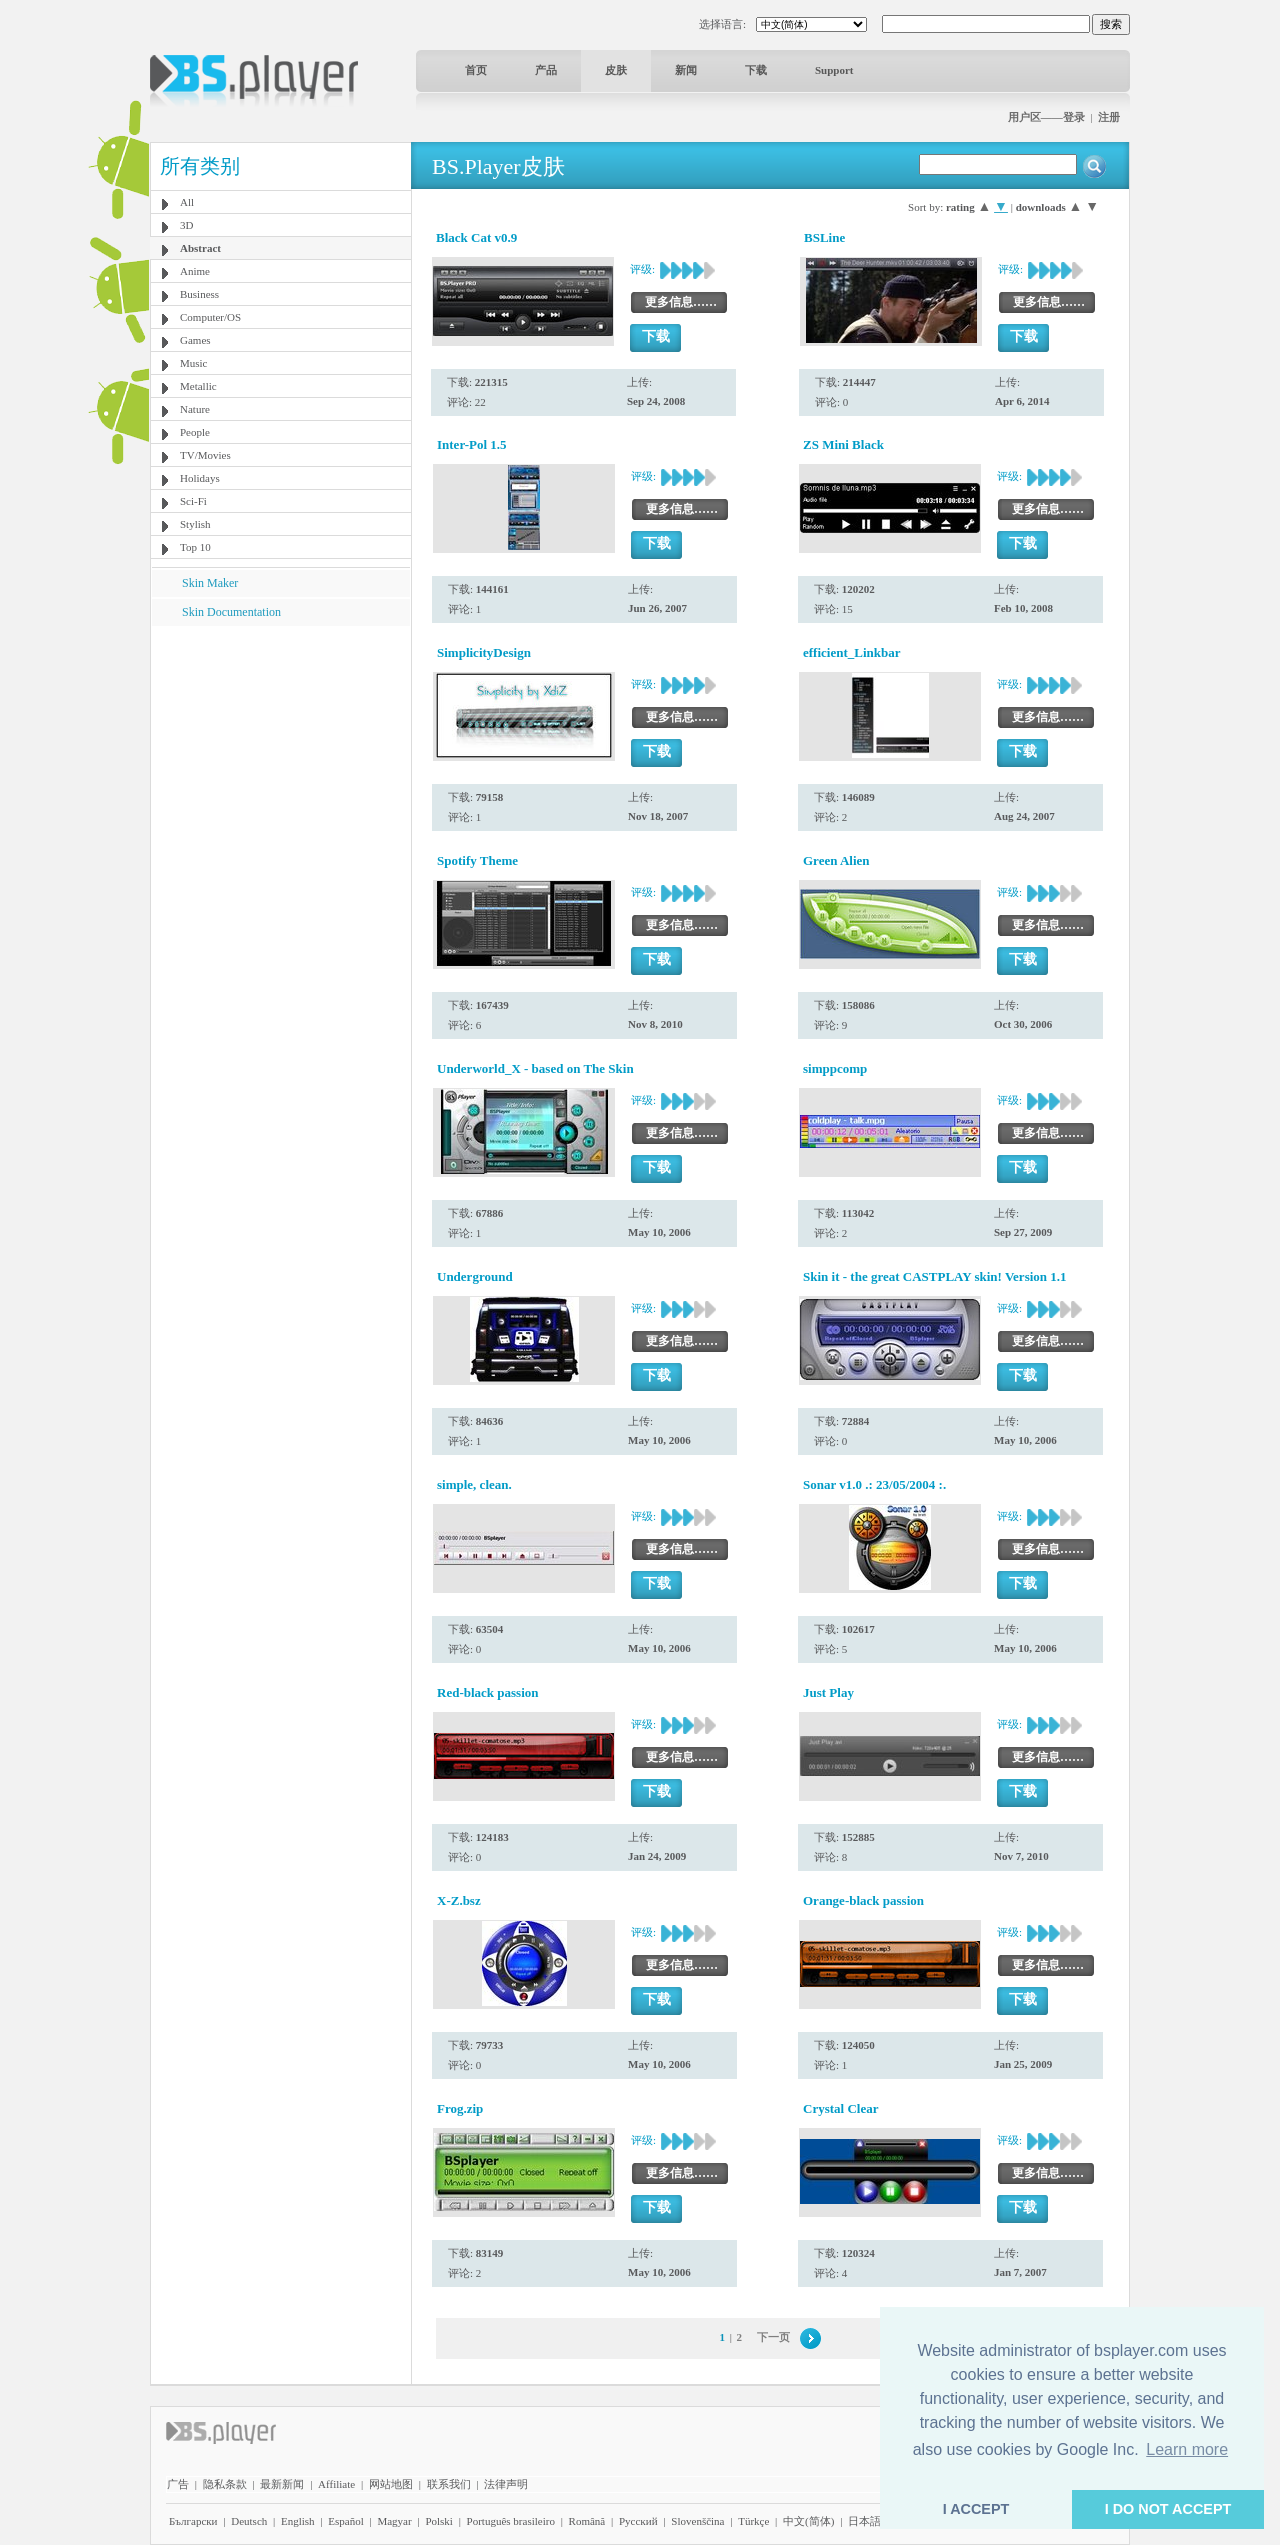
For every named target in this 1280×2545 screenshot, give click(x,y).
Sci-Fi (193, 501)
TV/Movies (205, 455)
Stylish (195, 524)
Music (194, 363)
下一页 (773, 2337)
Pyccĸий (638, 2521)
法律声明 (506, 2484)
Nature (195, 409)
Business (199, 294)
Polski (439, 2521)
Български (193, 2521)
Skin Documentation (231, 612)
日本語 (864, 2521)
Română (587, 2521)
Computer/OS (210, 317)
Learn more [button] (1187, 2449)
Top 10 (195, 547)
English (298, 2521)
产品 (546, 70)
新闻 (686, 70)
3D (186, 225)
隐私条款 (225, 2484)
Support (834, 70)
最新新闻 (282, 2484)
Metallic (198, 386)
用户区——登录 (1046, 117)
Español (345, 2521)
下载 (756, 70)
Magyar (394, 2521)
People (195, 432)
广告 (178, 2484)
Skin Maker (210, 583)
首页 (476, 70)
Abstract (200, 248)
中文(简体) (808, 2521)
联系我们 (449, 2484)
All (187, 202)
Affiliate (336, 2484)
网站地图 (391, 2484)
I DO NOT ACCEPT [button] (1168, 2509)
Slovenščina (697, 2521)
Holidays (200, 478)
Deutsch (249, 2521)
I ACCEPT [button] (976, 2509)
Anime (195, 271)
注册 (1109, 117)
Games (195, 340)
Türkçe (753, 2521)
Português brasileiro (511, 2521)
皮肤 (616, 70)
